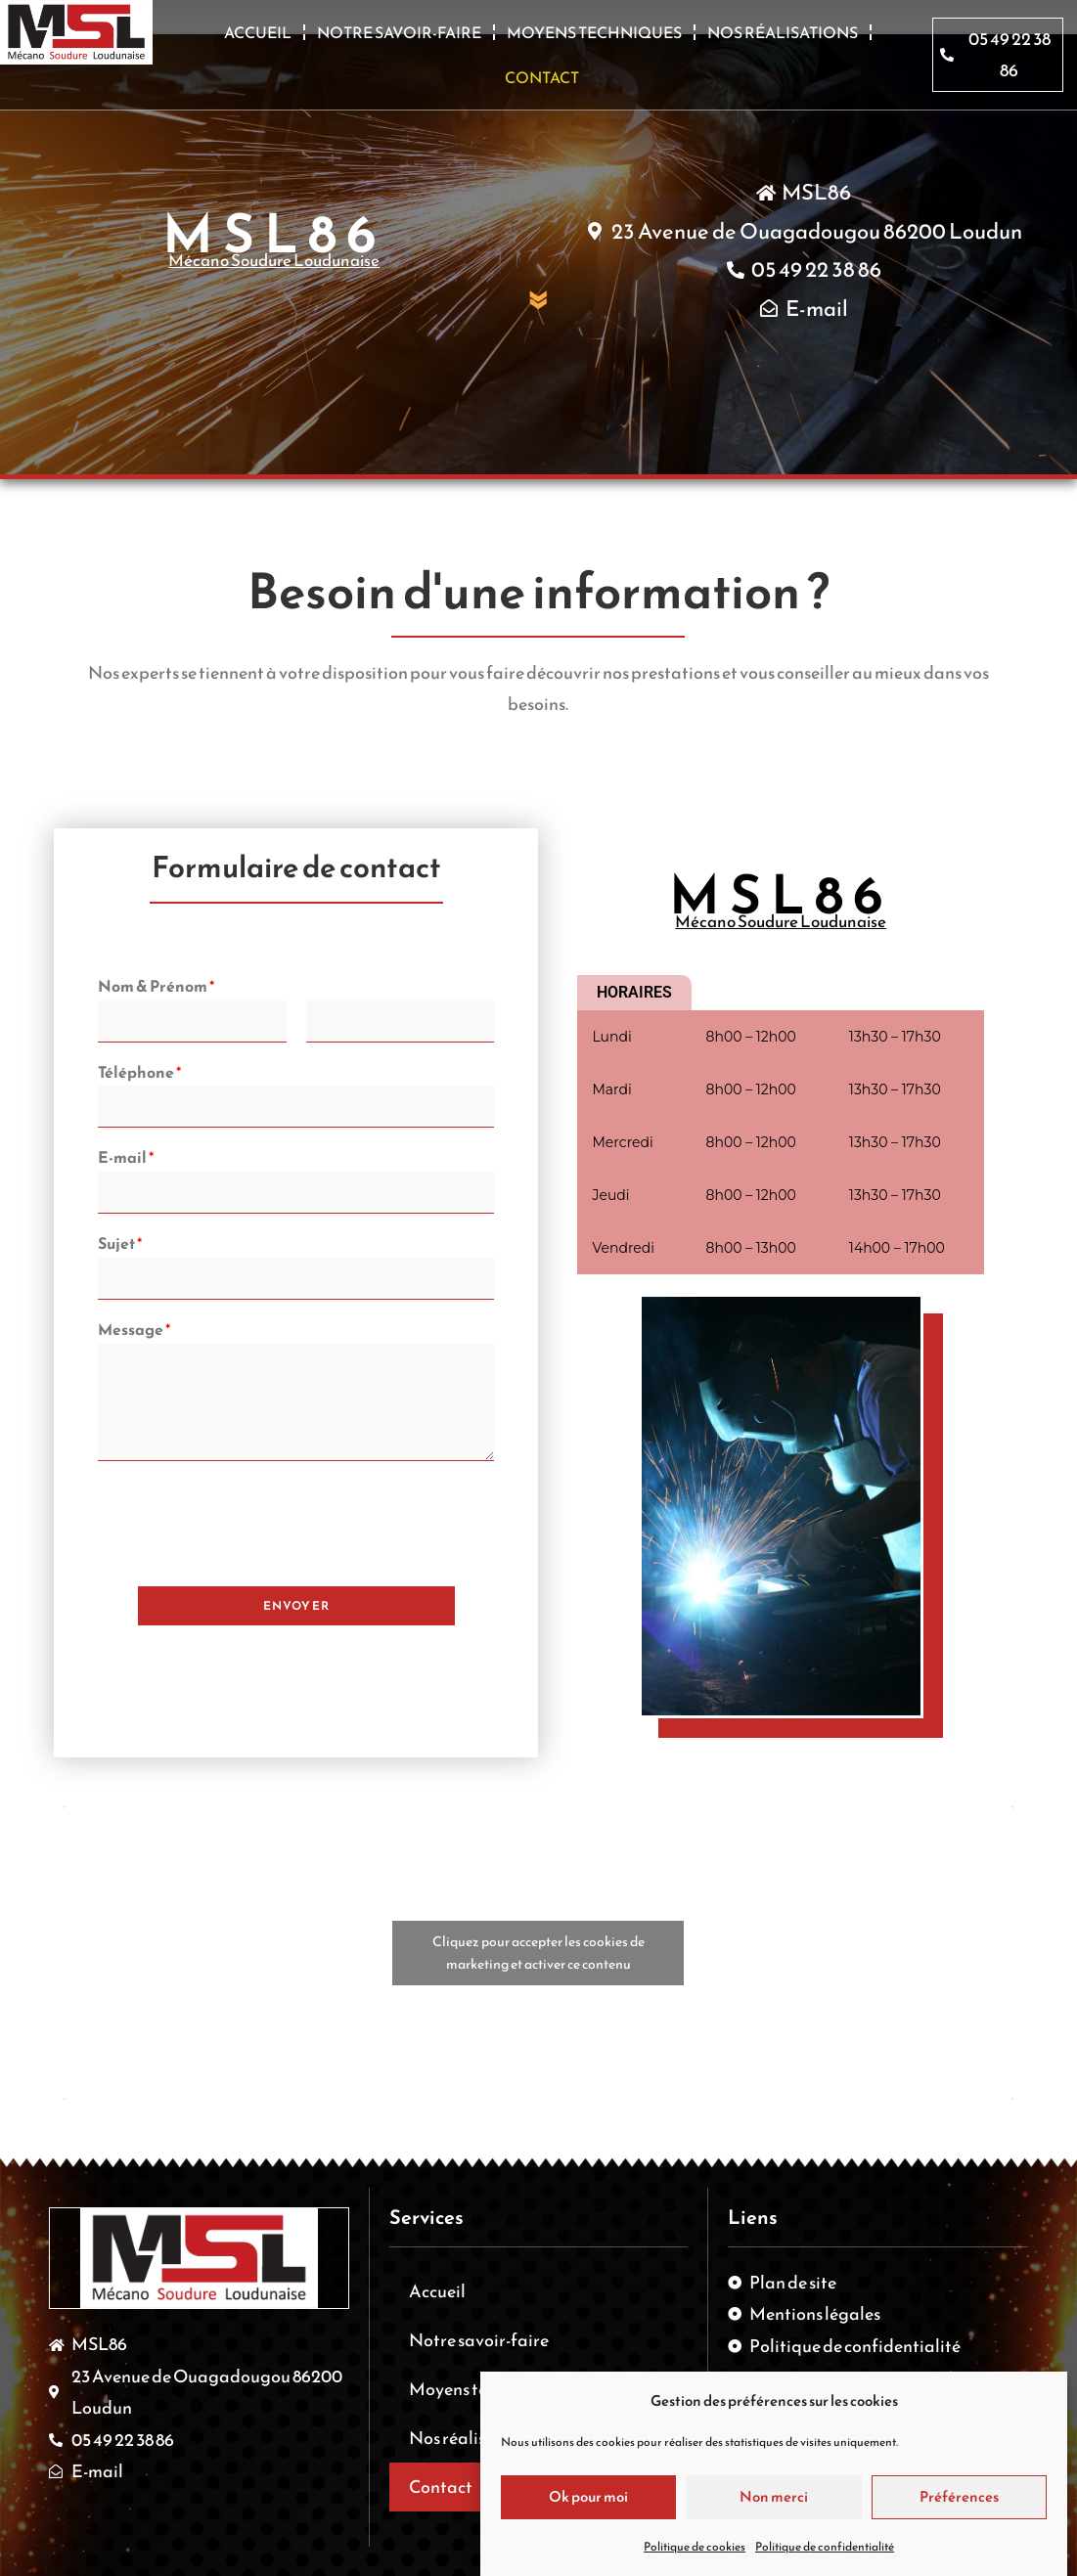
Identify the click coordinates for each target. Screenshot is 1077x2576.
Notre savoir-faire (399, 32)
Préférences (959, 2496)
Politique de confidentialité (824, 2546)
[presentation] (246, 1554)
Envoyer (296, 1606)
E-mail (126, 1157)
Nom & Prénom (156, 986)
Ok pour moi (588, 2496)
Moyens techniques (594, 32)
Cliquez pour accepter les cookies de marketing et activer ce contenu (538, 1953)
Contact (542, 77)
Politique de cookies (694, 2546)
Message (134, 1329)
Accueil (258, 32)
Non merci (774, 2496)
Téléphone (139, 1072)
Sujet (120, 1243)
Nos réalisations (782, 32)
